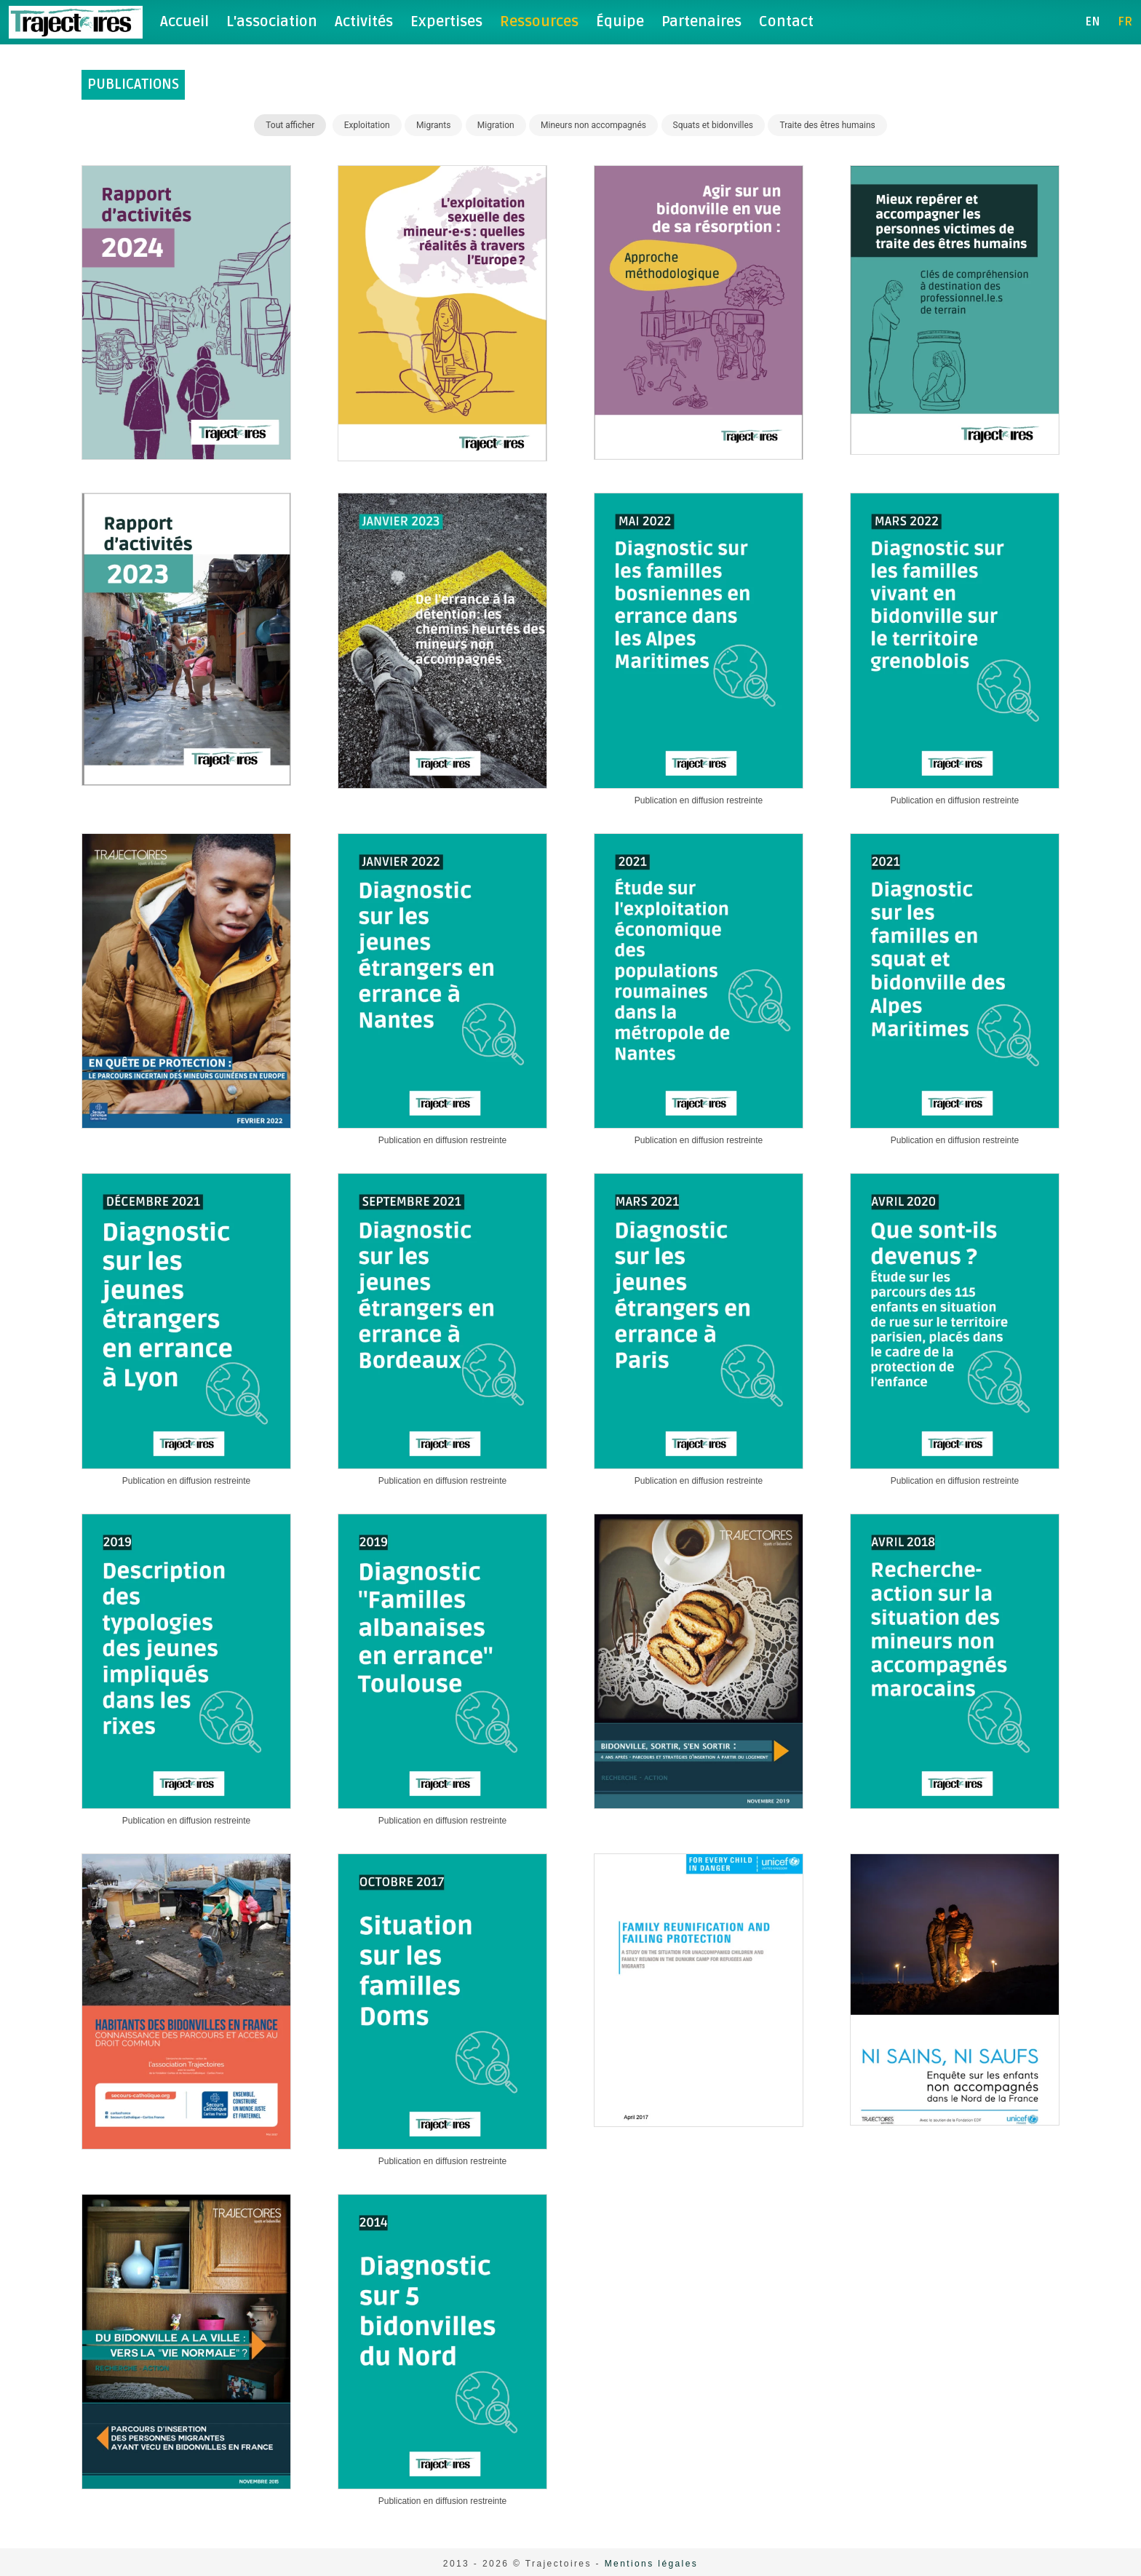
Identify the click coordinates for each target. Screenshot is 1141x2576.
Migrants (433, 125)
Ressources (539, 22)
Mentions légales (651, 2564)
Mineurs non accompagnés (593, 125)
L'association (271, 22)
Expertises (446, 22)
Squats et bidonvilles (713, 125)
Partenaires (701, 22)
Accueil (184, 22)
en (1092, 22)
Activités (364, 22)
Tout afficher (290, 125)
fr (1125, 22)
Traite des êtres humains (827, 125)
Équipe (620, 22)
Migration (495, 125)
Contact (786, 22)
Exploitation (367, 125)
